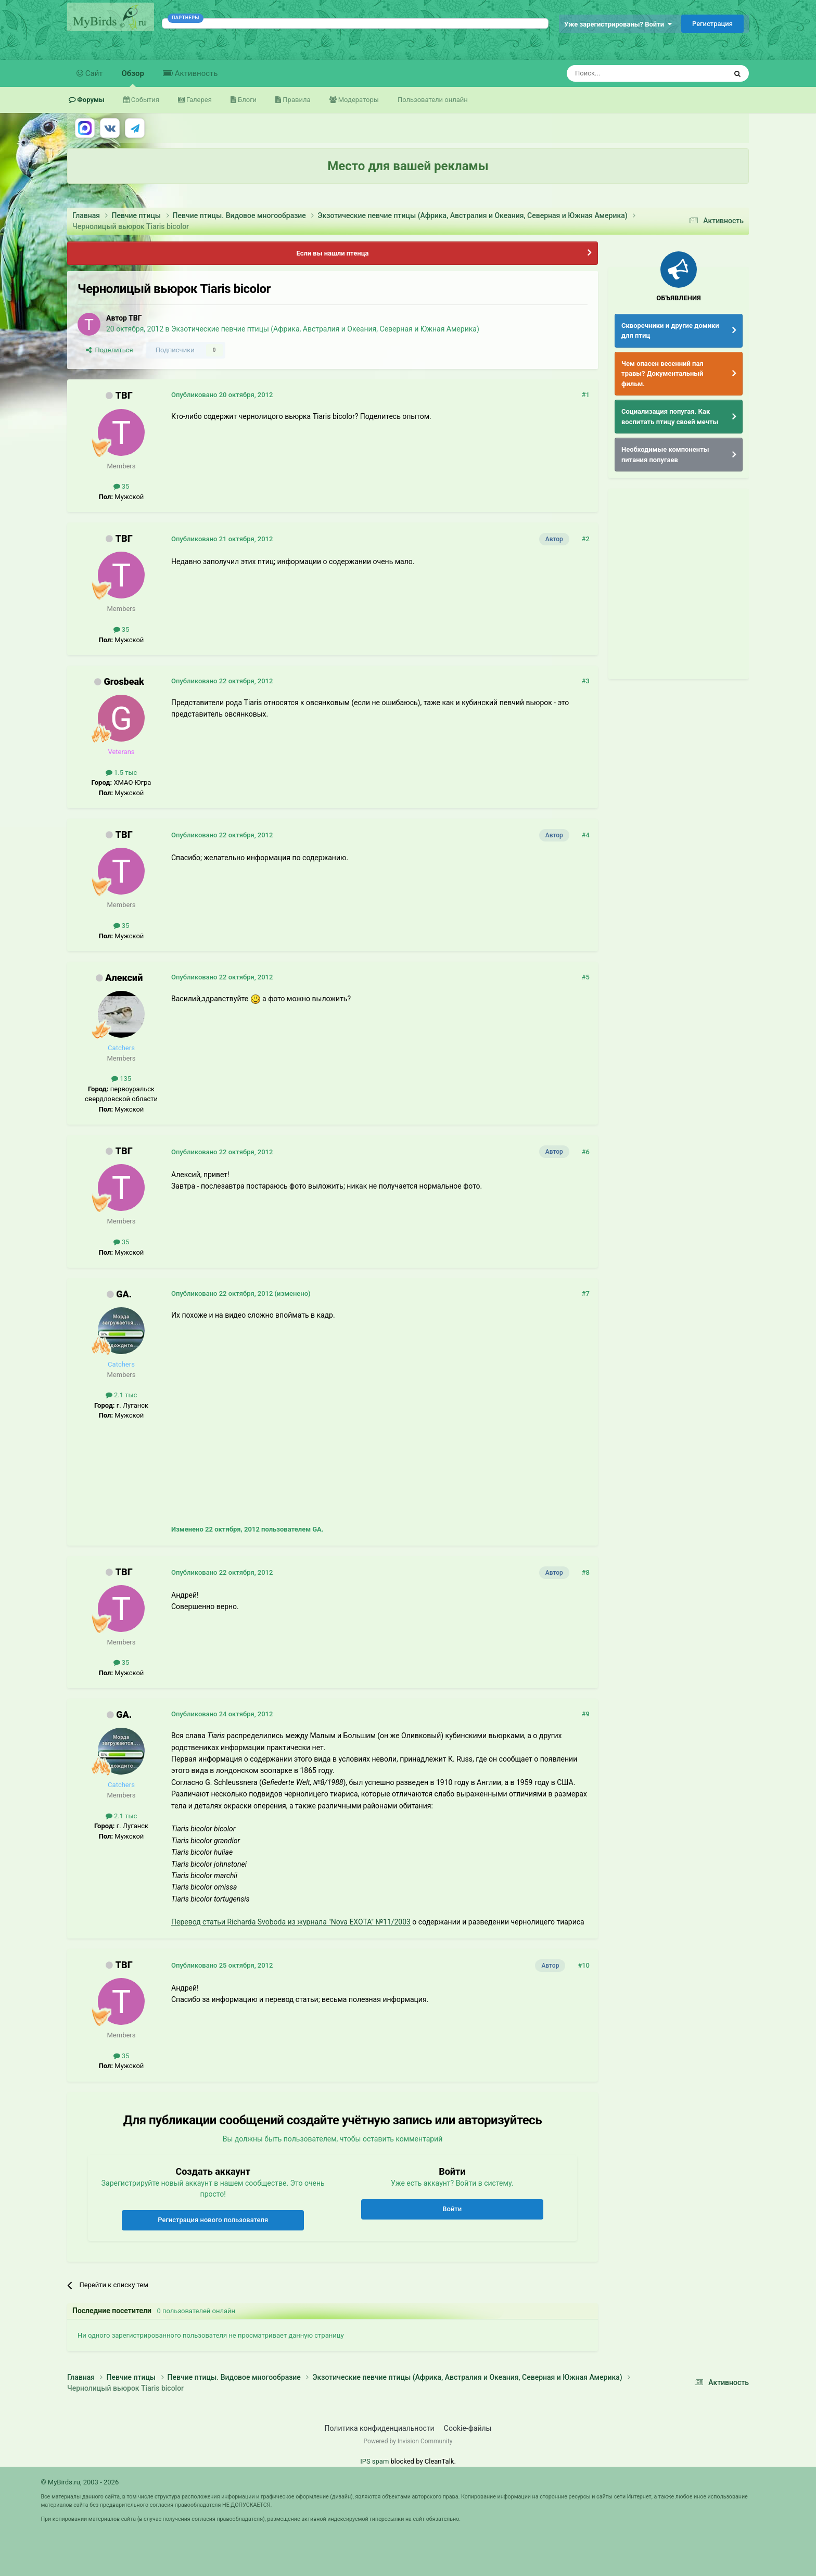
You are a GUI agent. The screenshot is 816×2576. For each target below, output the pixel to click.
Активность (195, 73)
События (144, 100)
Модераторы (358, 100)
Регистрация (712, 24)
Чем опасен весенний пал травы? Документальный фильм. (662, 374)
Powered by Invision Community (408, 2441)
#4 (586, 835)
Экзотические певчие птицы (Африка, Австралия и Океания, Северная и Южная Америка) (325, 329)
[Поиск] (623, 73)
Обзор (133, 78)
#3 (586, 681)
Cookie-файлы (468, 2428)
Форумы (90, 100)
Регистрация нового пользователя (213, 2220)
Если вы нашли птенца (332, 253)
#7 (586, 1293)
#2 (586, 539)
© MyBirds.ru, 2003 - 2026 (80, 2482)
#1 (586, 395)
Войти (452, 2209)
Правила (295, 100)
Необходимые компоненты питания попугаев (665, 454)
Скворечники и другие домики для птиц (670, 331)
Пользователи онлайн (433, 100)
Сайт (93, 73)
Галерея (198, 100)
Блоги (246, 100)
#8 (586, 1572)
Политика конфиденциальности (380, 2428)
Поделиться (109, 350)
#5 (586, 977)
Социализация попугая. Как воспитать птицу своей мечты (669, 416)
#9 (586, 1714)
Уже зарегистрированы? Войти (618, 24)
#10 (584, 1965)
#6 (586, 1152)
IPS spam (374, 2461)
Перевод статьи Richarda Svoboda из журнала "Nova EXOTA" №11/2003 (291, 1922)
